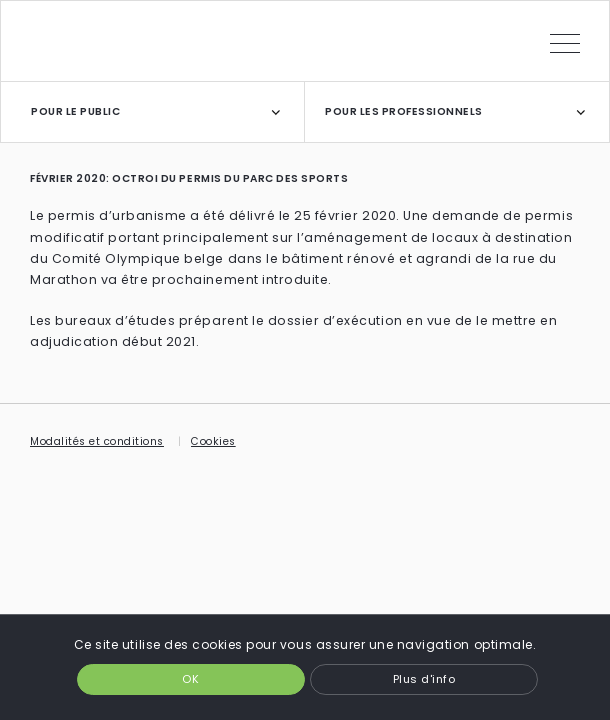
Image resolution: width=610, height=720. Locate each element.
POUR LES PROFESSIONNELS (404, 111)
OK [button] (190, 679)
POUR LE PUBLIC (75, 111)
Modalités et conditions (97, 441)
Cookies (213, 441)
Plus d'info (424, 679)
